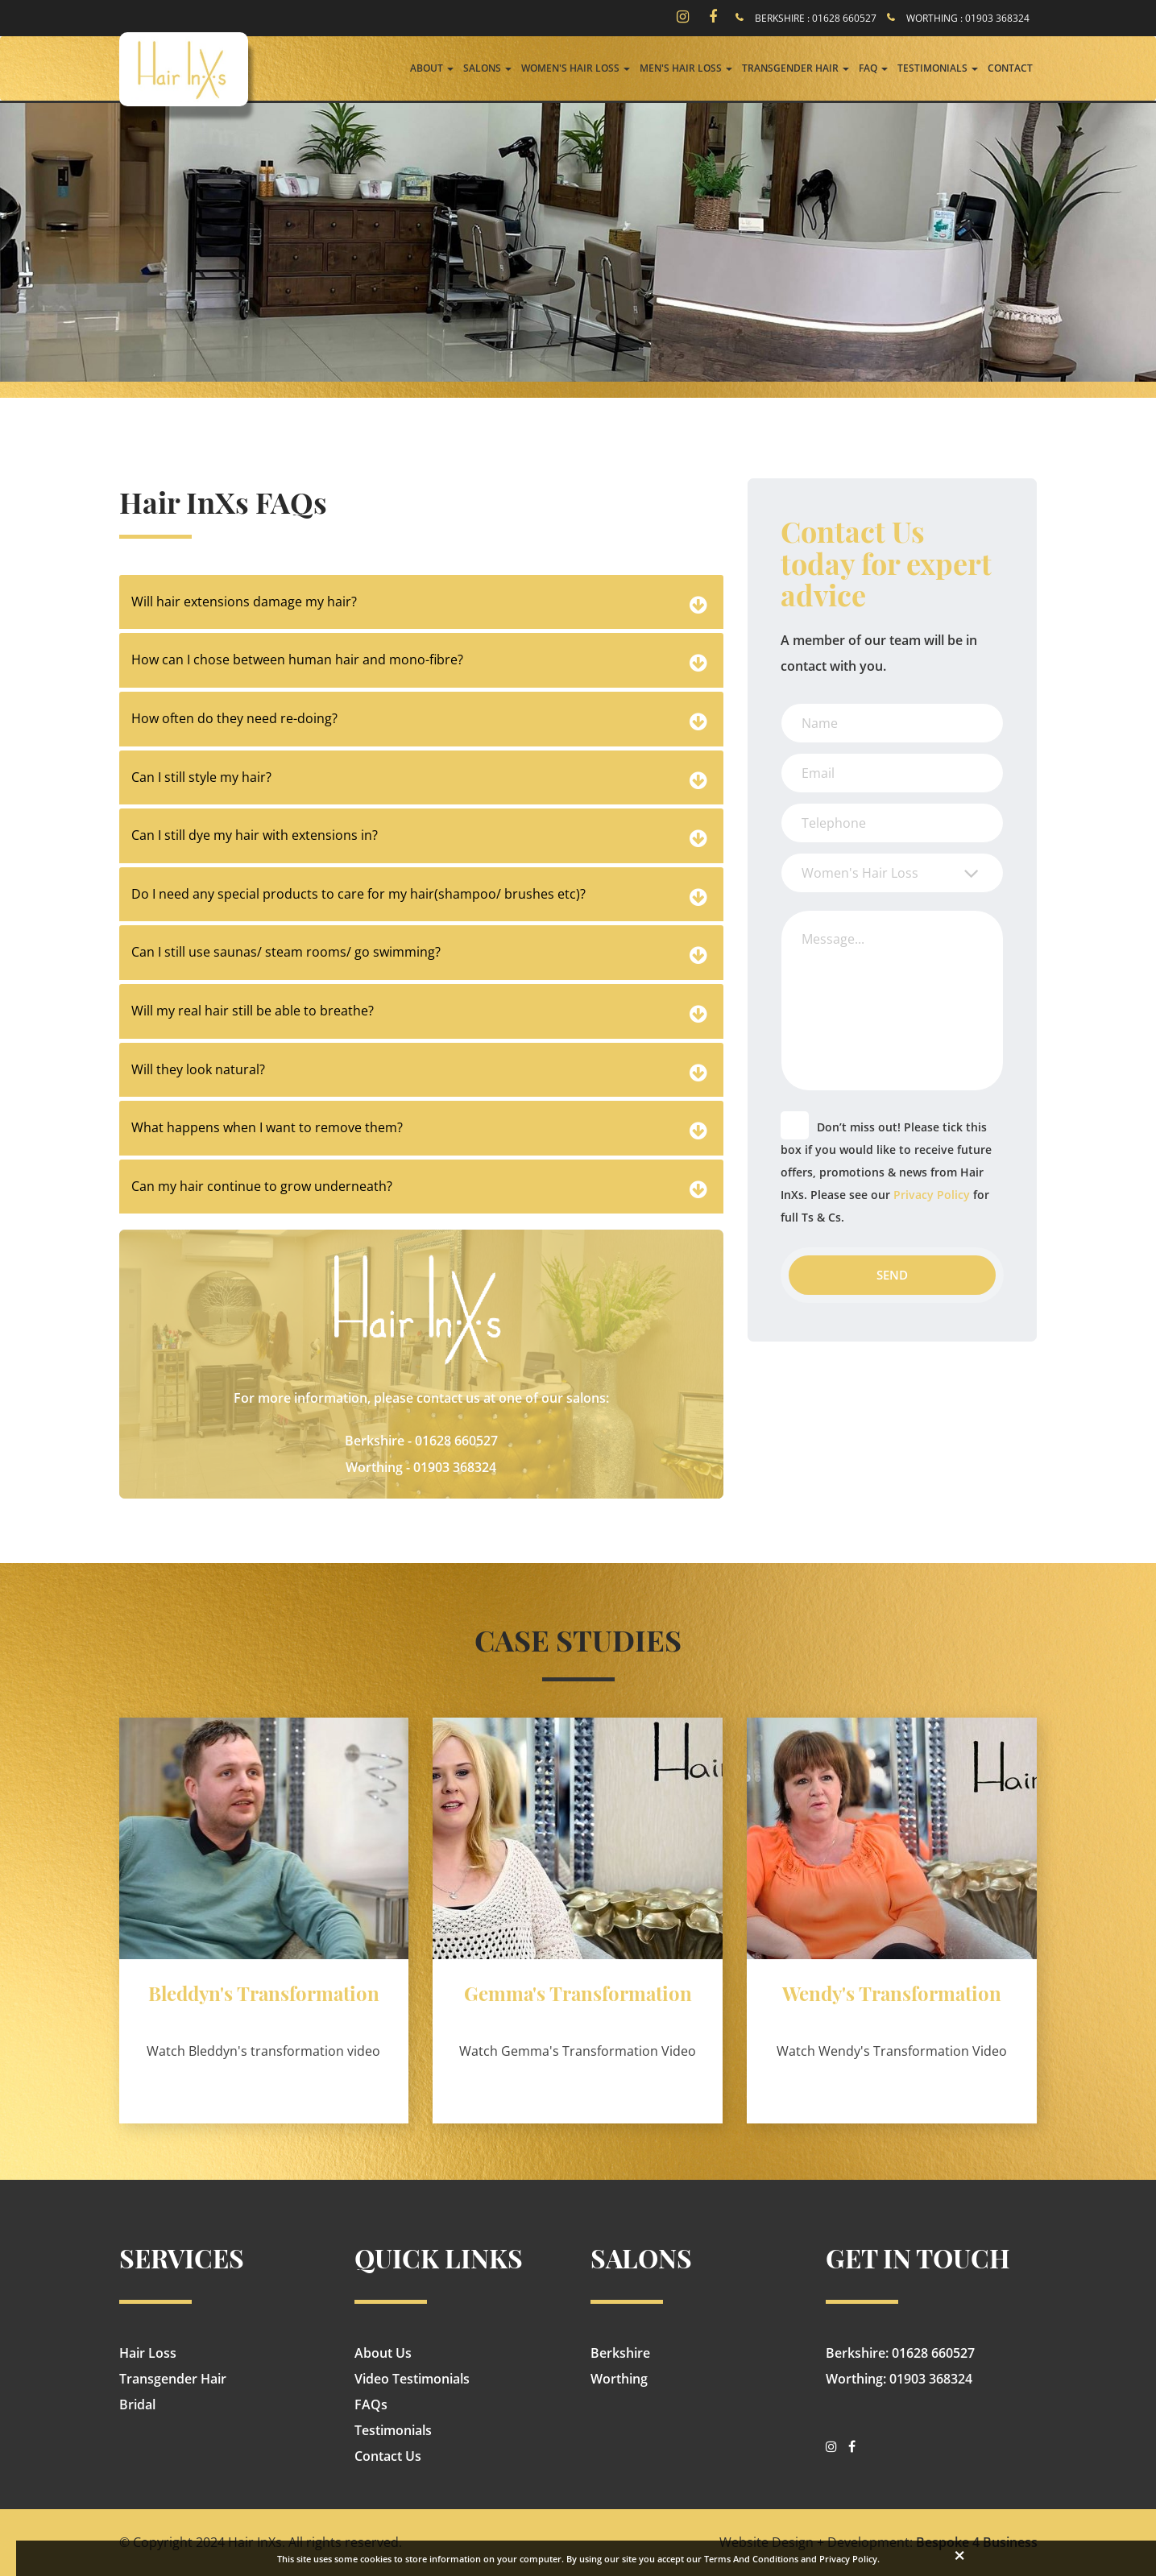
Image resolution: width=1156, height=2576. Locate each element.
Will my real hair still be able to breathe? (252, 1010)
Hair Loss (147, 2353)
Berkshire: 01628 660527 (900, 2353)
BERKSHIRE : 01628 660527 (815, 18)
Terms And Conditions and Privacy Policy (790, 2559)
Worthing (619, 2379)
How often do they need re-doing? (234, 718)
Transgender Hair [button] (795, 68)
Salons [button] (487, 68)
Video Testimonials (412, 2379)
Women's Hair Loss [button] (575, 68)
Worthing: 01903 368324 (899, 2379)
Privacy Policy (931, 1194)
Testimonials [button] (937, 68)
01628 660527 (456, 1440)
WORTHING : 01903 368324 (968, 18)
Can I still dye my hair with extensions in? (254, 835)
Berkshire (620, 2353)
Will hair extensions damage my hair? (244, 601)
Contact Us (387, 2456)
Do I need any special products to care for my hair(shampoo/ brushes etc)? (358, 894)
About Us (383, 2353)
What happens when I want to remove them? (267, 1127)
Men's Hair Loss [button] (686, 68)
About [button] (432, 68)
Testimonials (393, 2430)
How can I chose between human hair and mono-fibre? (297, 659)
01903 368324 (454, 1467)
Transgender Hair (172, 2379)
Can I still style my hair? (201, 777)
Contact (1010, 68)
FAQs (370, 2404)
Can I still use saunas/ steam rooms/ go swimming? (286, 952)
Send (892, 1275)
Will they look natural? (198, 1069)
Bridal (137, 2404)
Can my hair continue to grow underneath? (261, 1186)
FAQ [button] (873, 68)
